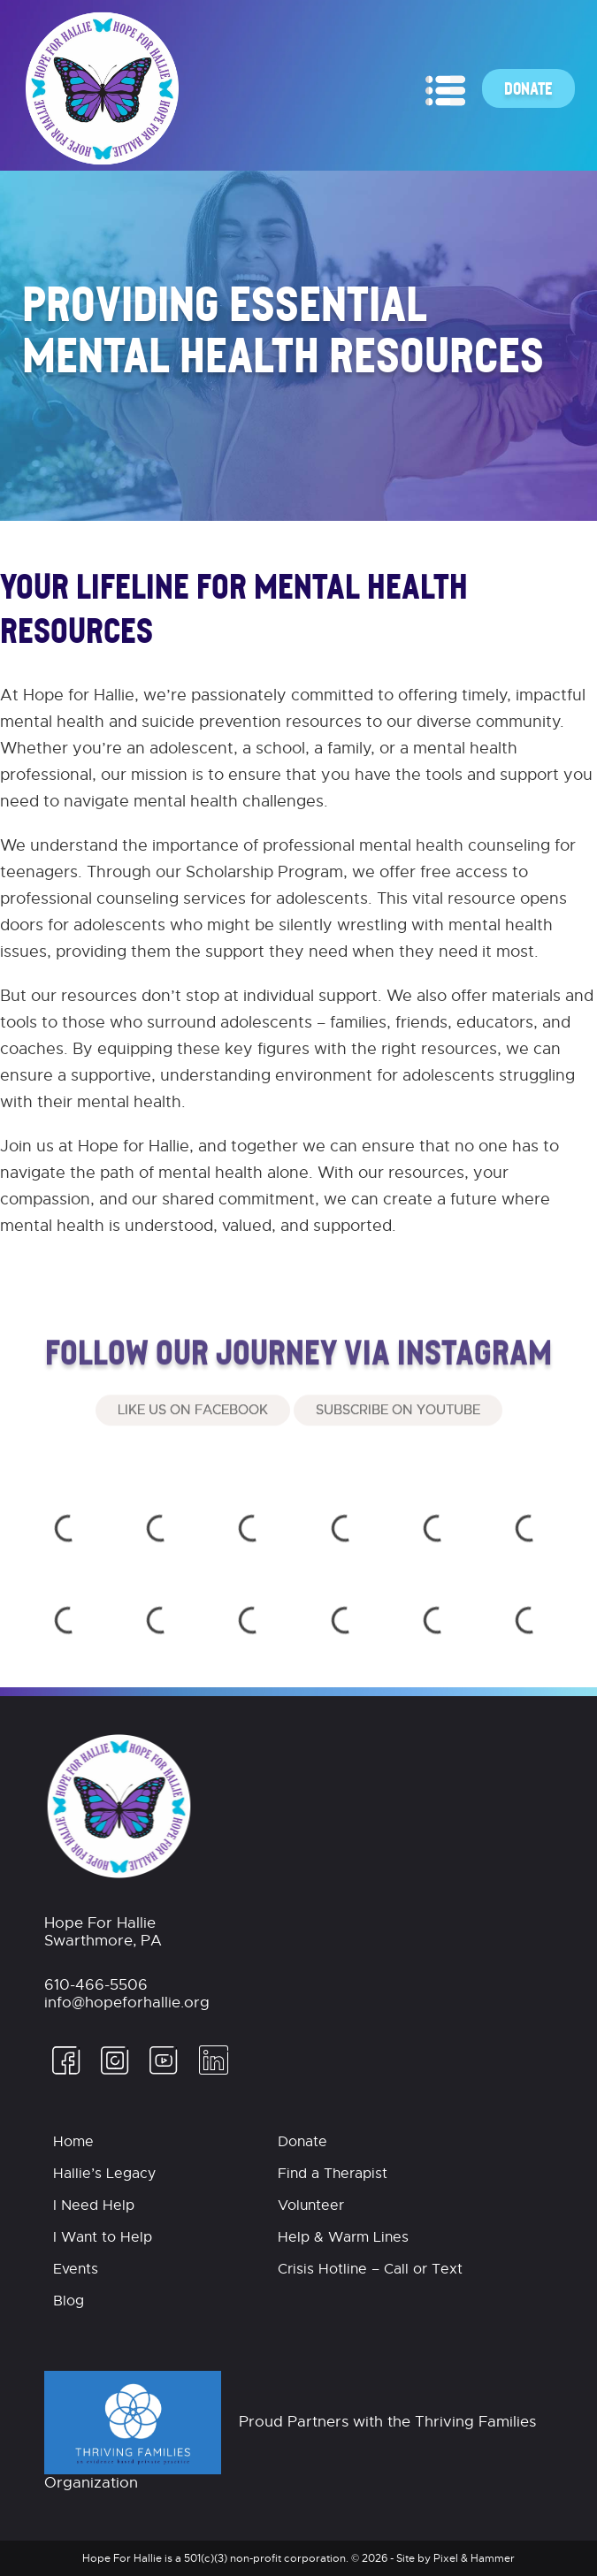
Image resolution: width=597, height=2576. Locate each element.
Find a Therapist (332, 2173)
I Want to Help (102, 2237)
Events (75, 2269)
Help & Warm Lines (343, 2237)
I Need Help (93, 2205)
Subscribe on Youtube (398, 1443)
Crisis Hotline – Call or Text (370, 2269)
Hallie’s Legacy (104, 2173)
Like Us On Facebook (193, 1443)
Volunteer (311, 2205)
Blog (68, 2301)
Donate (528, 88)
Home (73, 2142)
